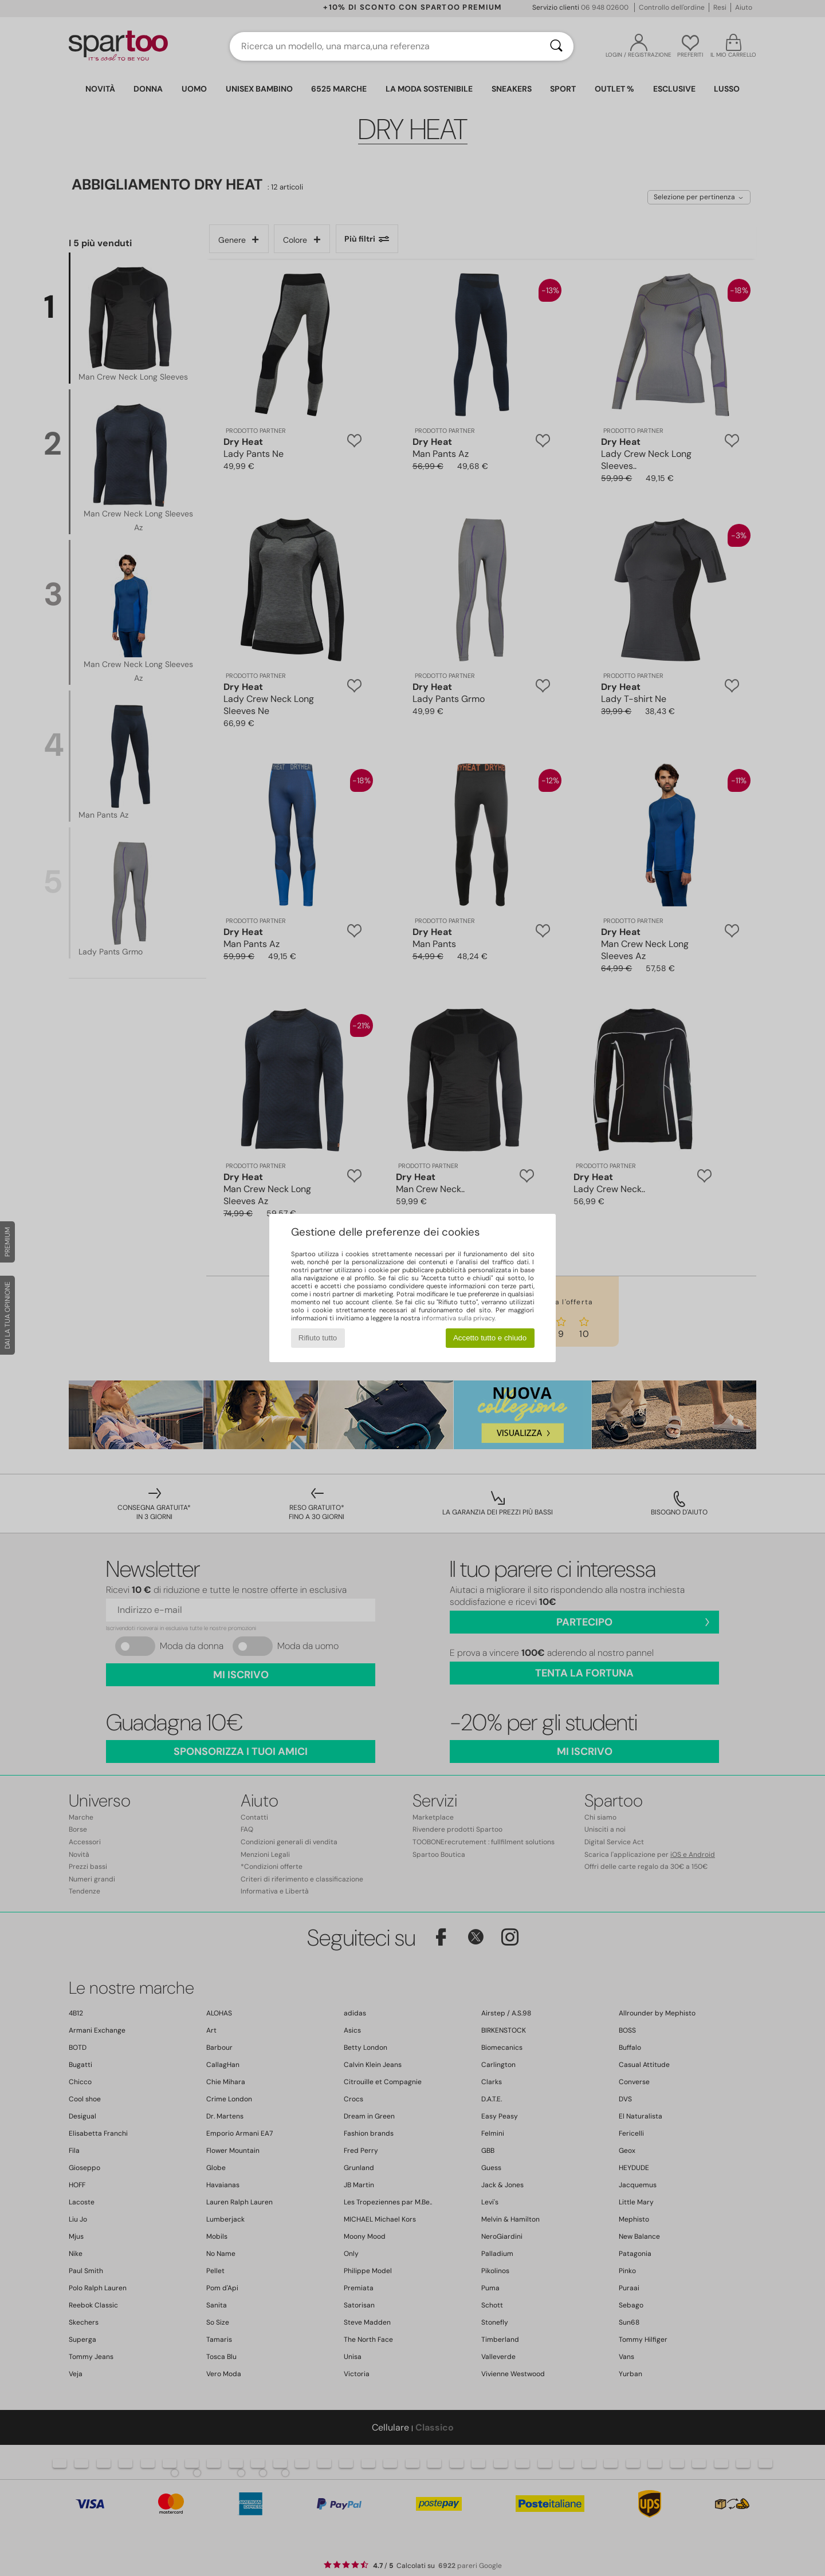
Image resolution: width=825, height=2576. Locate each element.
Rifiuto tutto (317, 1338)
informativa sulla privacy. (459, 1318)
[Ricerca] (556, 46)
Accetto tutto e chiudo (490, 1338)
